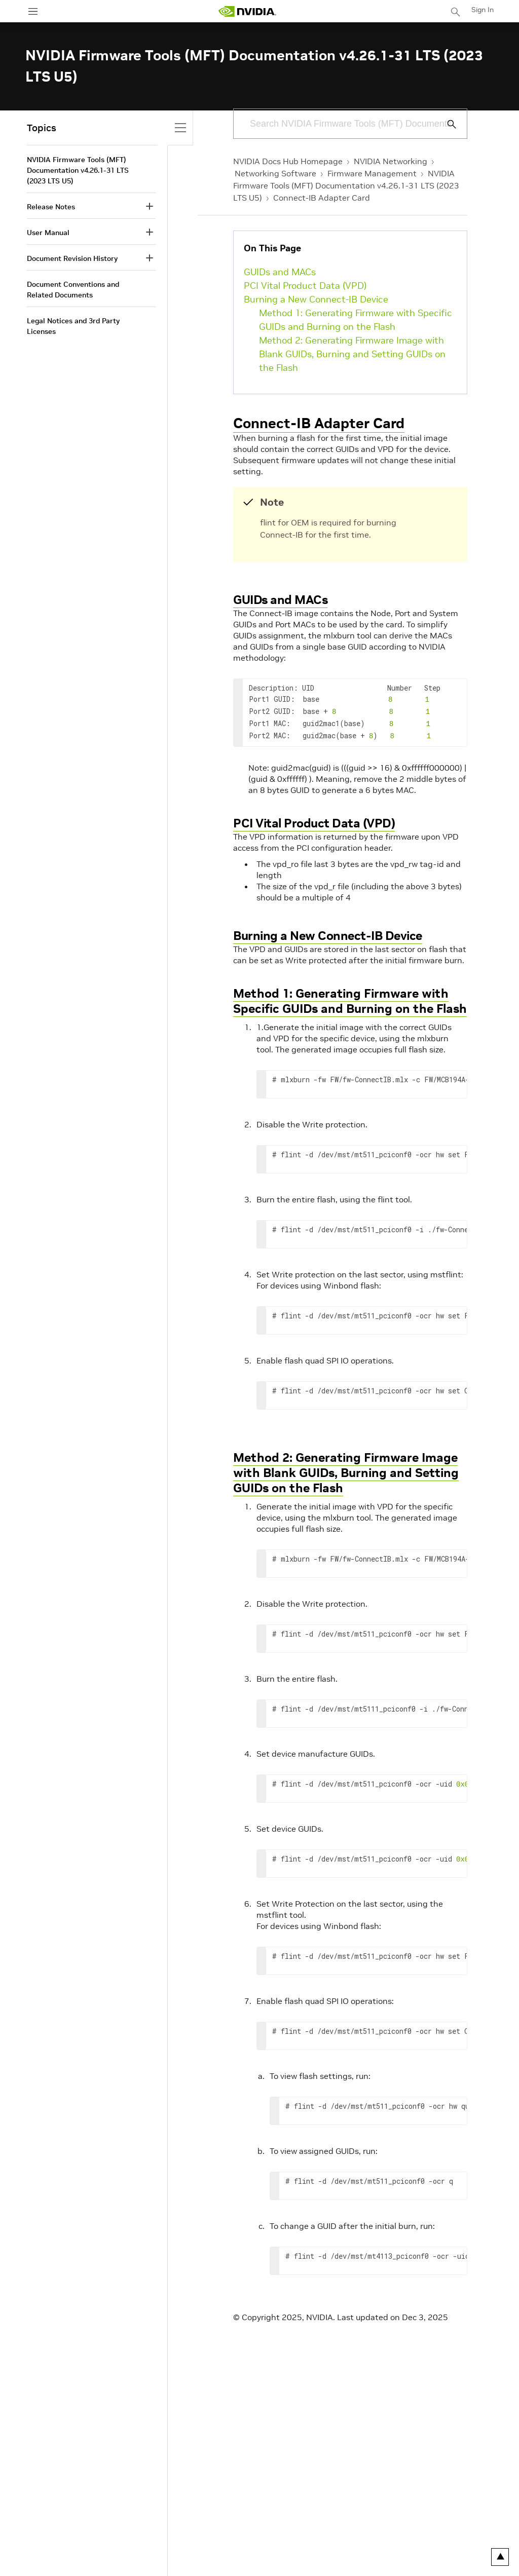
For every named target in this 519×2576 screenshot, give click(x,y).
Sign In (482, 9)
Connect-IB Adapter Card (321, 198)
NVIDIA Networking (390, 161)
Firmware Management (372, 173)
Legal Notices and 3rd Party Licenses (73, 326)
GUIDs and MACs (280, 272)
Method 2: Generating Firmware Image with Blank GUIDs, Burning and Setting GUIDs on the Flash (352, 353)
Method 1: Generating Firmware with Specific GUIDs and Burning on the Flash (355, 319)
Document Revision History (72, 258)
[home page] (247, 11)
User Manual (48, 232)
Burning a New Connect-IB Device (316, 299)
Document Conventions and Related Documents (73, 289)
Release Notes (51, 206)
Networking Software (275, 173)
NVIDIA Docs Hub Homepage (288, 161)
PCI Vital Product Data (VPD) (305, 285)
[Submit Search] (446, 124)
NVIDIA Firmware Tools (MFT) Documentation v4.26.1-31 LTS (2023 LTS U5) (346, 185)
